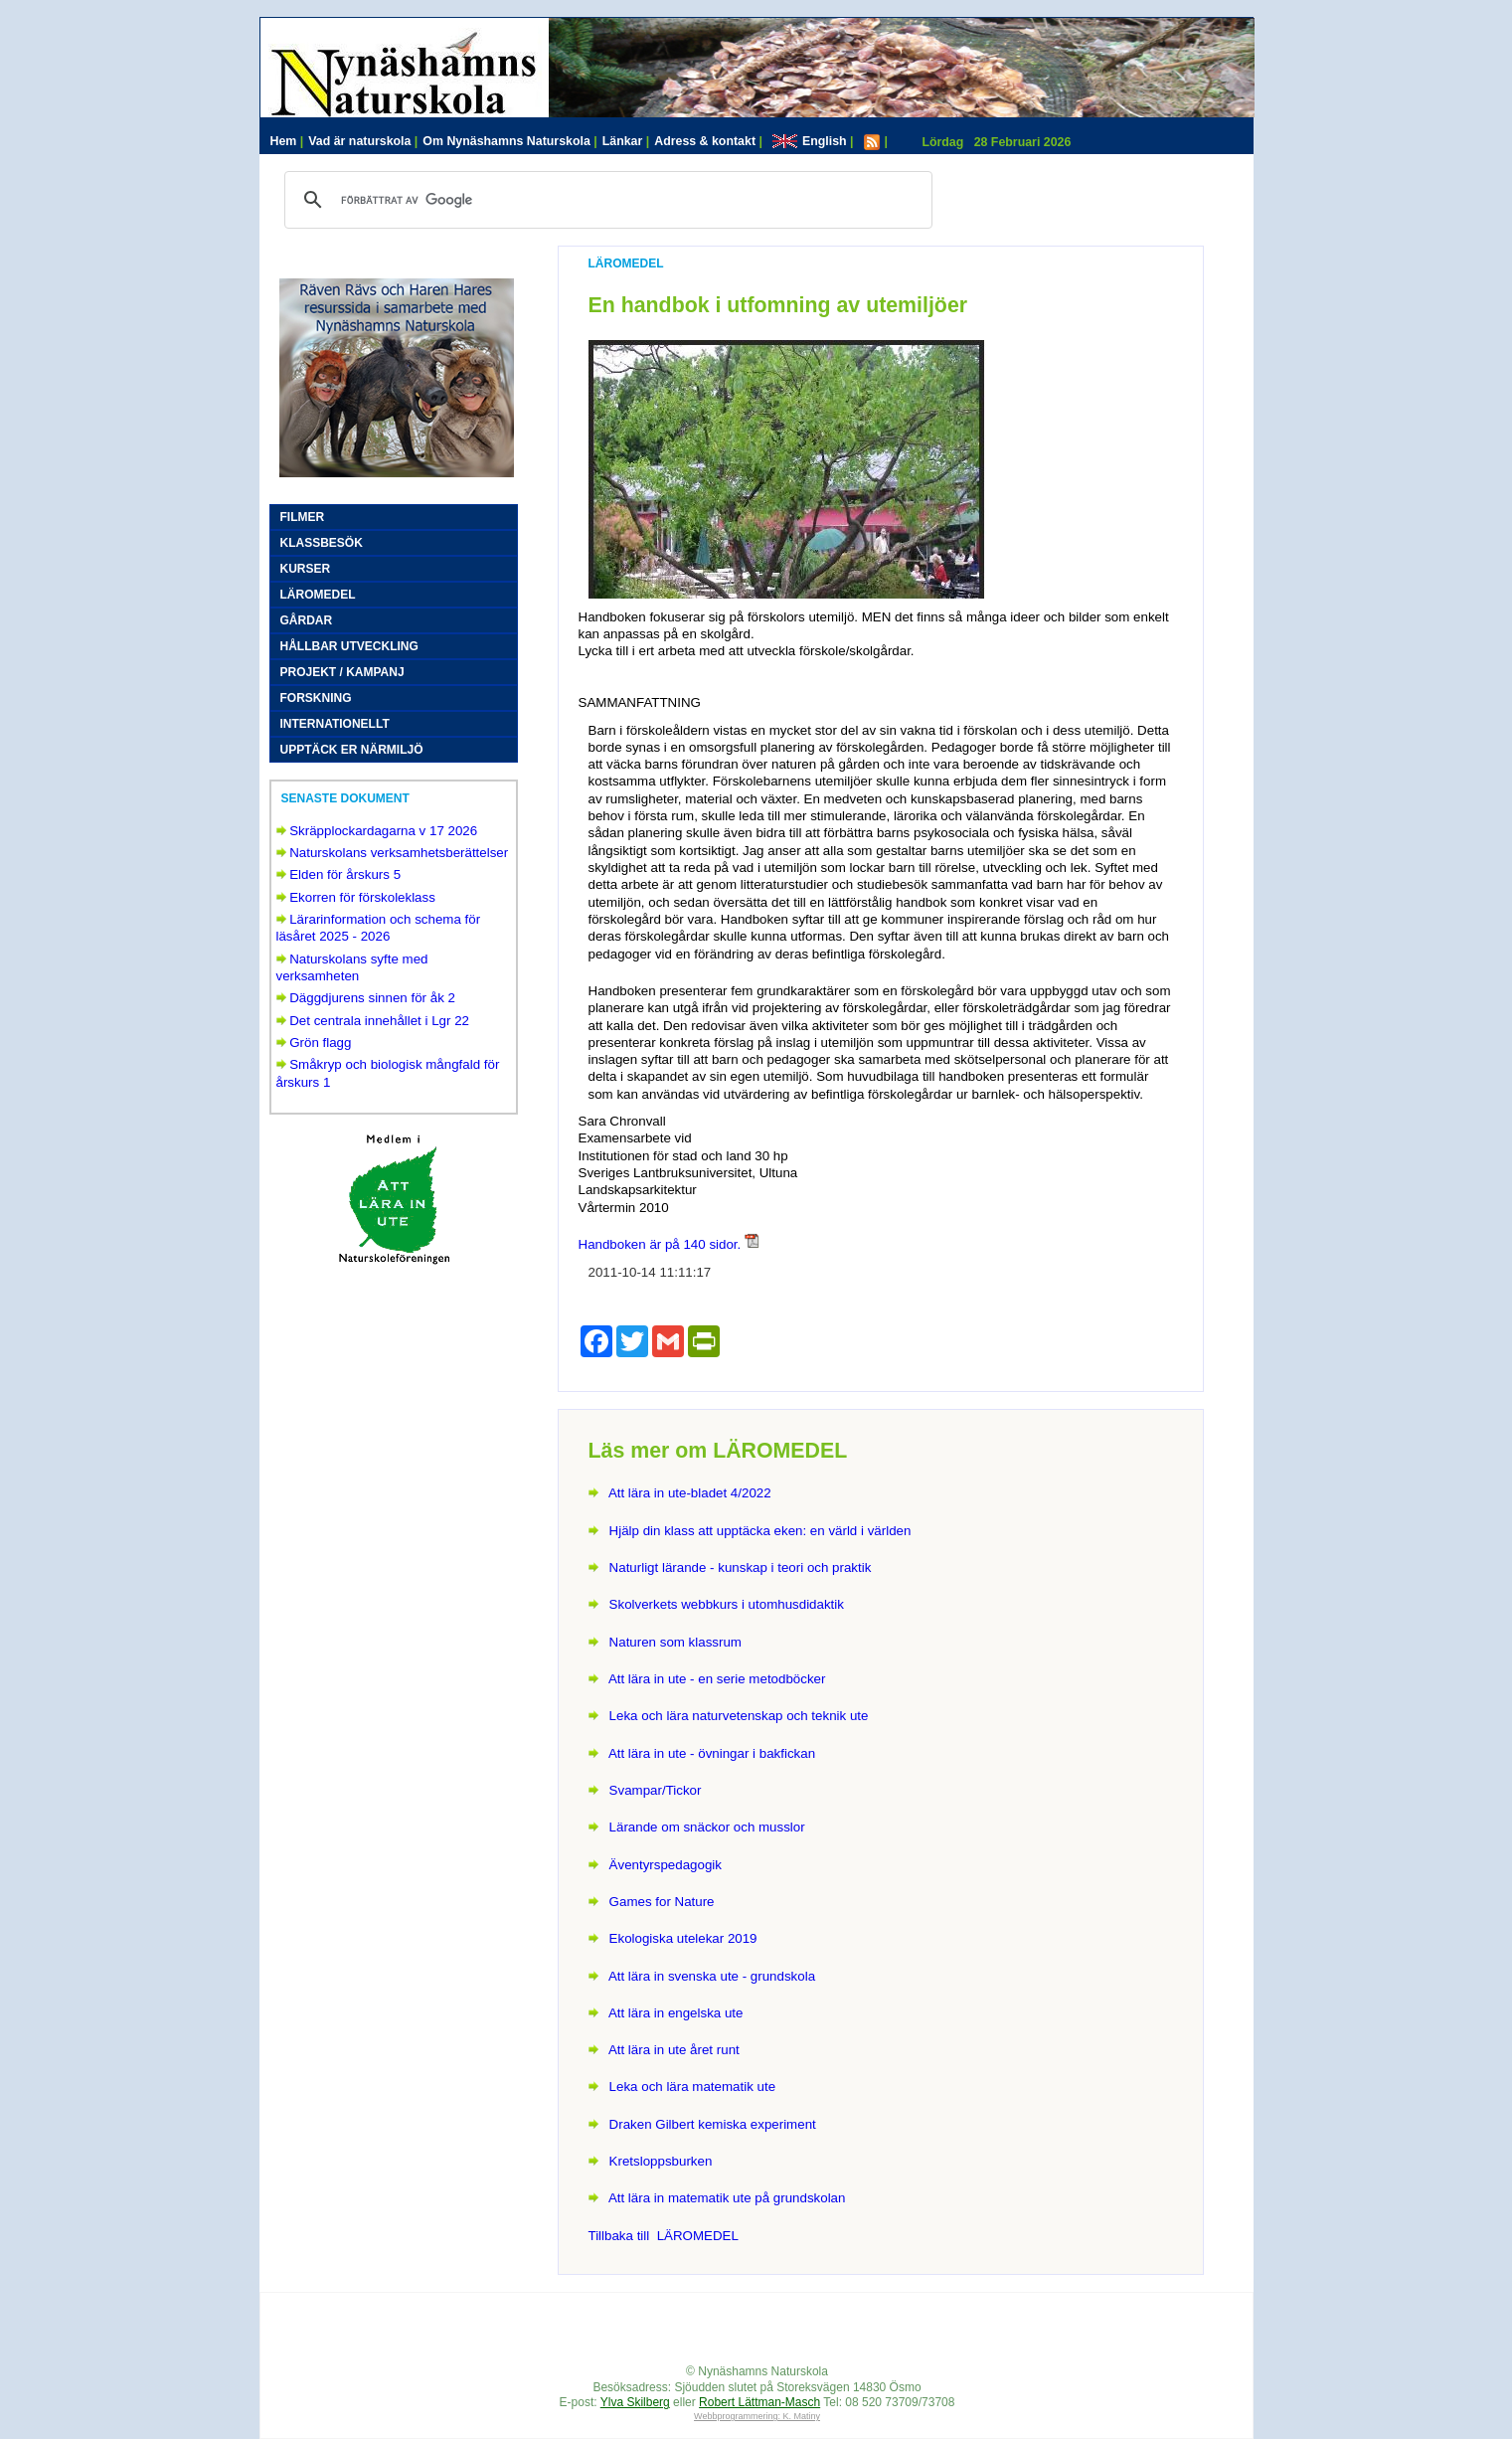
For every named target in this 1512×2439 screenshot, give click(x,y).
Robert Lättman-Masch (759, 2402)
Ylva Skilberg (635, 2402)
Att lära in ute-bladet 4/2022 (689, 1492)
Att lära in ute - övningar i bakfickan (711, 1753)
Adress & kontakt (708, 141)
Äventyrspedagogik (665, 1864)
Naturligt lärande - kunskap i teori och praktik (740, 1567)
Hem (287, 141)
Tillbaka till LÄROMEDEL (663, 2235)
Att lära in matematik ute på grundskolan (727, 2197)
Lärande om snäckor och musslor (707, 1827)
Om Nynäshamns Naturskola (509, 141)
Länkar (626, 141)
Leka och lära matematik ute (692, 2086)
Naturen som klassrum (675, 1642)
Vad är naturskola (363, 141)
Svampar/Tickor (655, 1790)
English (813, 141)
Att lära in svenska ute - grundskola (711, 1976)
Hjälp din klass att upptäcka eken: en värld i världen (760, 1530)
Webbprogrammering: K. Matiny (757, 2416)
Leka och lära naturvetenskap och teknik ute (739, 1715)
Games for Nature (662, 1901)
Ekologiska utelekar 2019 (683, 1938)
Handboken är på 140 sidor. (660, 1244)
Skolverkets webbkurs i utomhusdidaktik (726, 1604)
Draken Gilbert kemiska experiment (712, 2124)
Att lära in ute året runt (674, 2049)
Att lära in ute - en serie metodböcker (717, 1678)
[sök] (605, 200)
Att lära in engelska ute (676, 2012)
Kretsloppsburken (661, 2161)
